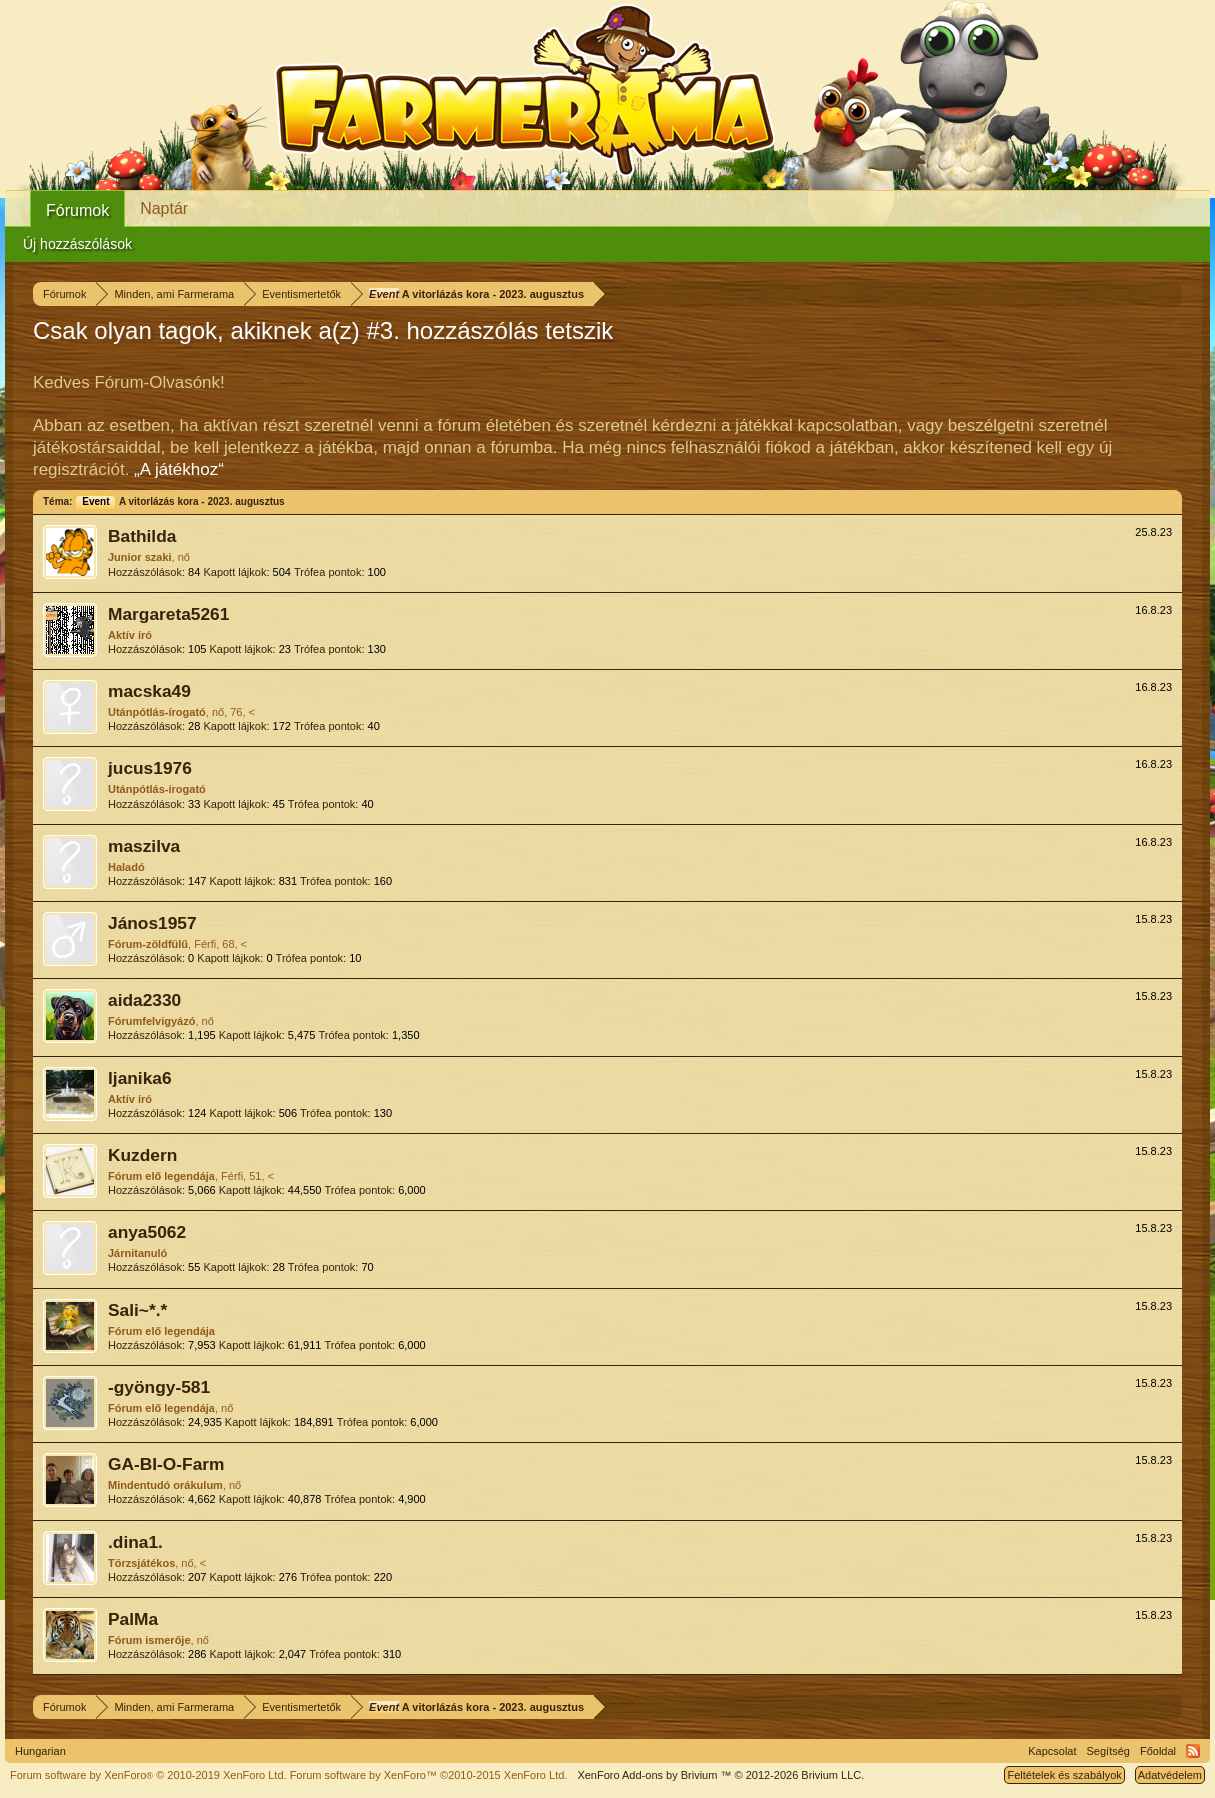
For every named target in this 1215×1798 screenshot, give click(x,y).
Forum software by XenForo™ (429, 1775)
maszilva (144, 846)
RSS (1193, 1751)
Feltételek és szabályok (1064, 1775)
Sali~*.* (137, 1310)
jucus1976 (150, 768)
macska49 (149, 691)
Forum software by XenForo (148, 1775)
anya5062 (147, 1232)
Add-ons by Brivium (720, 1775)
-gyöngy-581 (159, 1387)
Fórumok (77, 210)
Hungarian (40, 1751)
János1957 (152, 923)
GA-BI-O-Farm (166, 1464)
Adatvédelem (1170, 1775)
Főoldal (1158, 1751)
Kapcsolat (1052, 1751)
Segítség (1108, 1751)
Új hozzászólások (77, 244)
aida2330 (144, 1000)
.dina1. (135, 1542)
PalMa (133, 1619)
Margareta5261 (168, 614)
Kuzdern (142, 1155)
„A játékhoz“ (179, 469)
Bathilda (142, 536)
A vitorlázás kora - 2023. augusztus (179, 501)
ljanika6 (140, 1078)
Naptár (164, 208)
